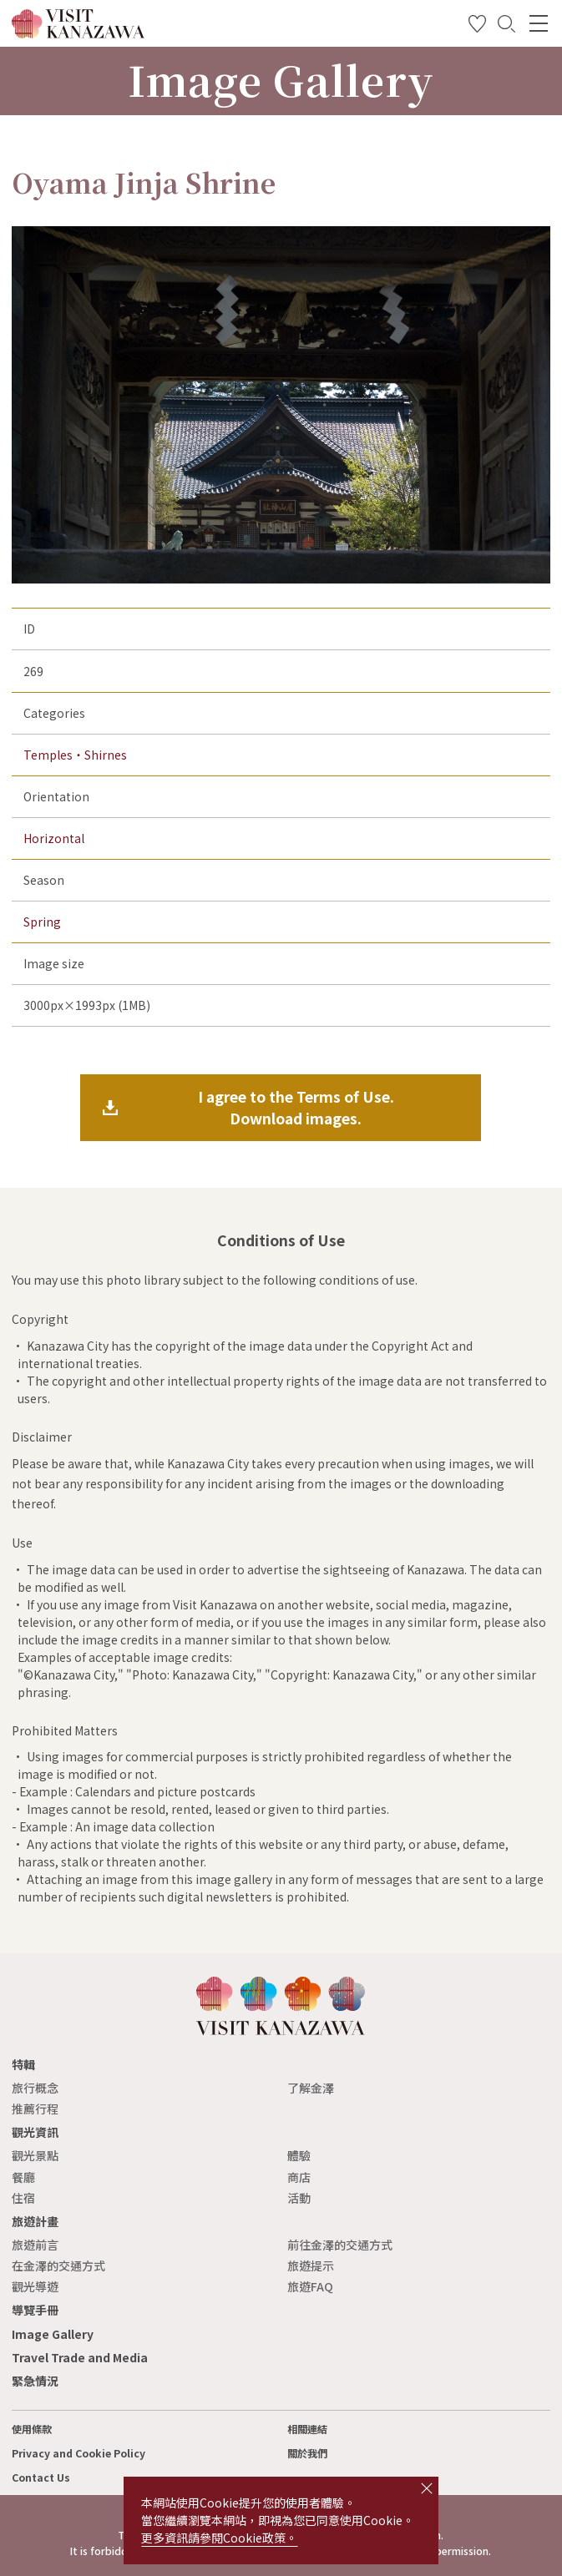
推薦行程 (35, 2108)
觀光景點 (35, 2155)
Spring (42, 921)
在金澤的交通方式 (58, 2265)
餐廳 (23, 2177)
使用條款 (32, 2429)
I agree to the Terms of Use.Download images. (296, 1107)
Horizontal (53, 838)
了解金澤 (310, 2087)
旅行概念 (35, 2087)
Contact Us (41, 2477)
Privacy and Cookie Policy (78, 2453)
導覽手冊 (35, 2309)
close (427, 2488)
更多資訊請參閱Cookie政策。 (219, 2537)
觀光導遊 (35, 2286)
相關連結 (307, 2429)
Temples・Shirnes (75, 754)
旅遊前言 (35, 2244)
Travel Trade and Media (80, 2357)
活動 (299, 2198)
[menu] (538, 23)
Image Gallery (53, 2334)
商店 (299, 2177)
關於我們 (307, 2453)
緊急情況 (35, 2380)
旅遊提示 (310, 2265)
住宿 (23, 2198)
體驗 (299, 2155)
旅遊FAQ (310, 2286)
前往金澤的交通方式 (339, 2244)
